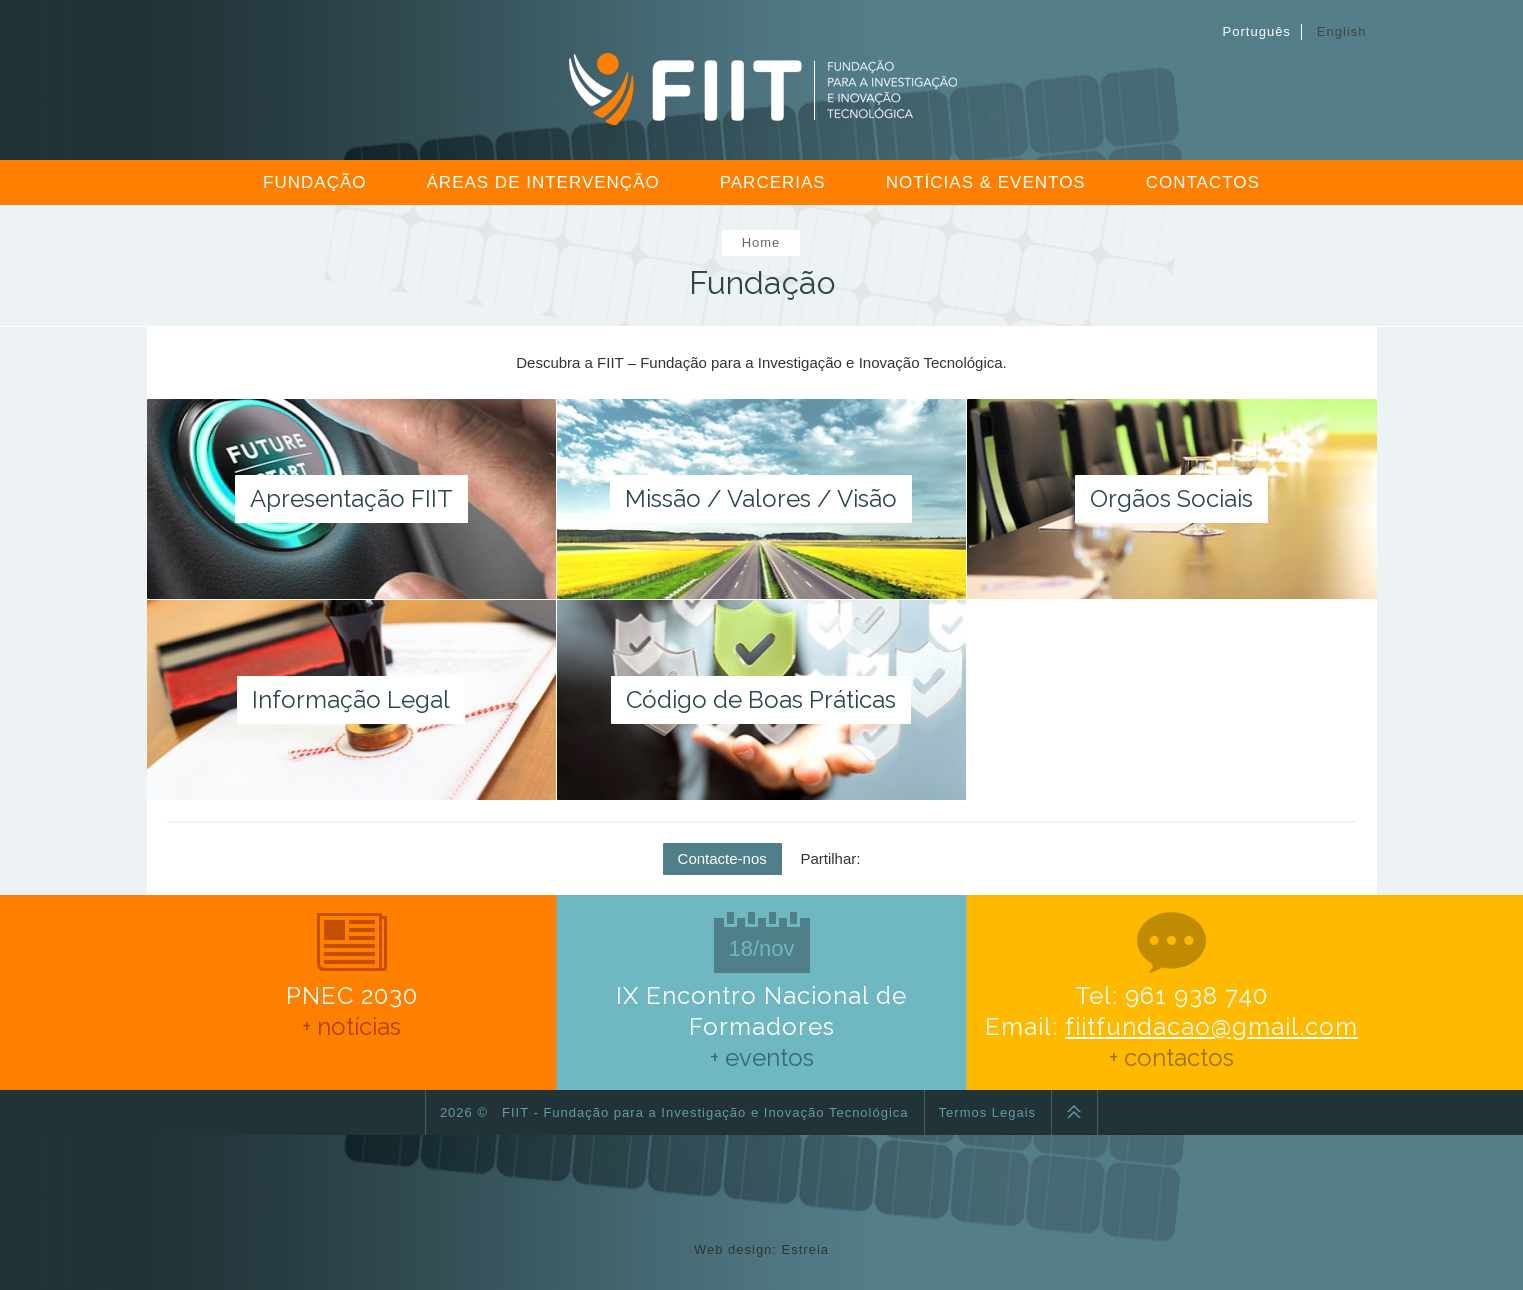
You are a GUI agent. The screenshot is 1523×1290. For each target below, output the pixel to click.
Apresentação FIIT (351, 498)
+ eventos (762, 1057)
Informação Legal (351, 699)
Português (1257, 31)
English (1342, 31)
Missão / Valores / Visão (761, 498)
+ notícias (351, 1026)
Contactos (1203, 182)
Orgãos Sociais (1171, 498)
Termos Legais (988, 1112)
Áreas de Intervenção (543, 182)
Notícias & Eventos (986, 182)
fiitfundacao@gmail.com (1211, 1026)
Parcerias (773, 182)
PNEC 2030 (352, 980)
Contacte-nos (722, 858)
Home (761, 242)
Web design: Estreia (761, 1249)
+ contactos (1171, 1057)
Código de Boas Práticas (761, 699)
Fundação (314, 182)
